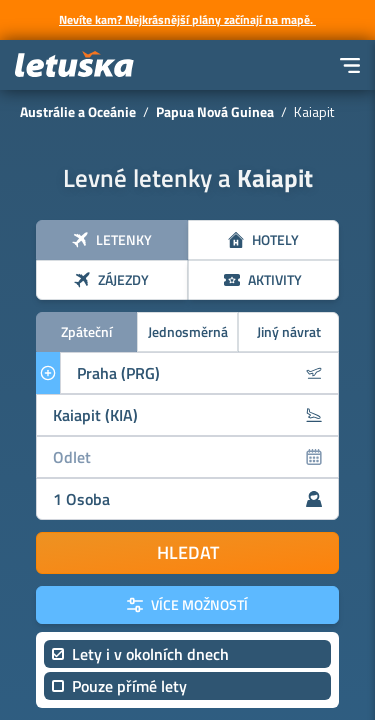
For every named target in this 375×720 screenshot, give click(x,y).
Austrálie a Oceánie (78, 111)
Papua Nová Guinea (215, 111)
